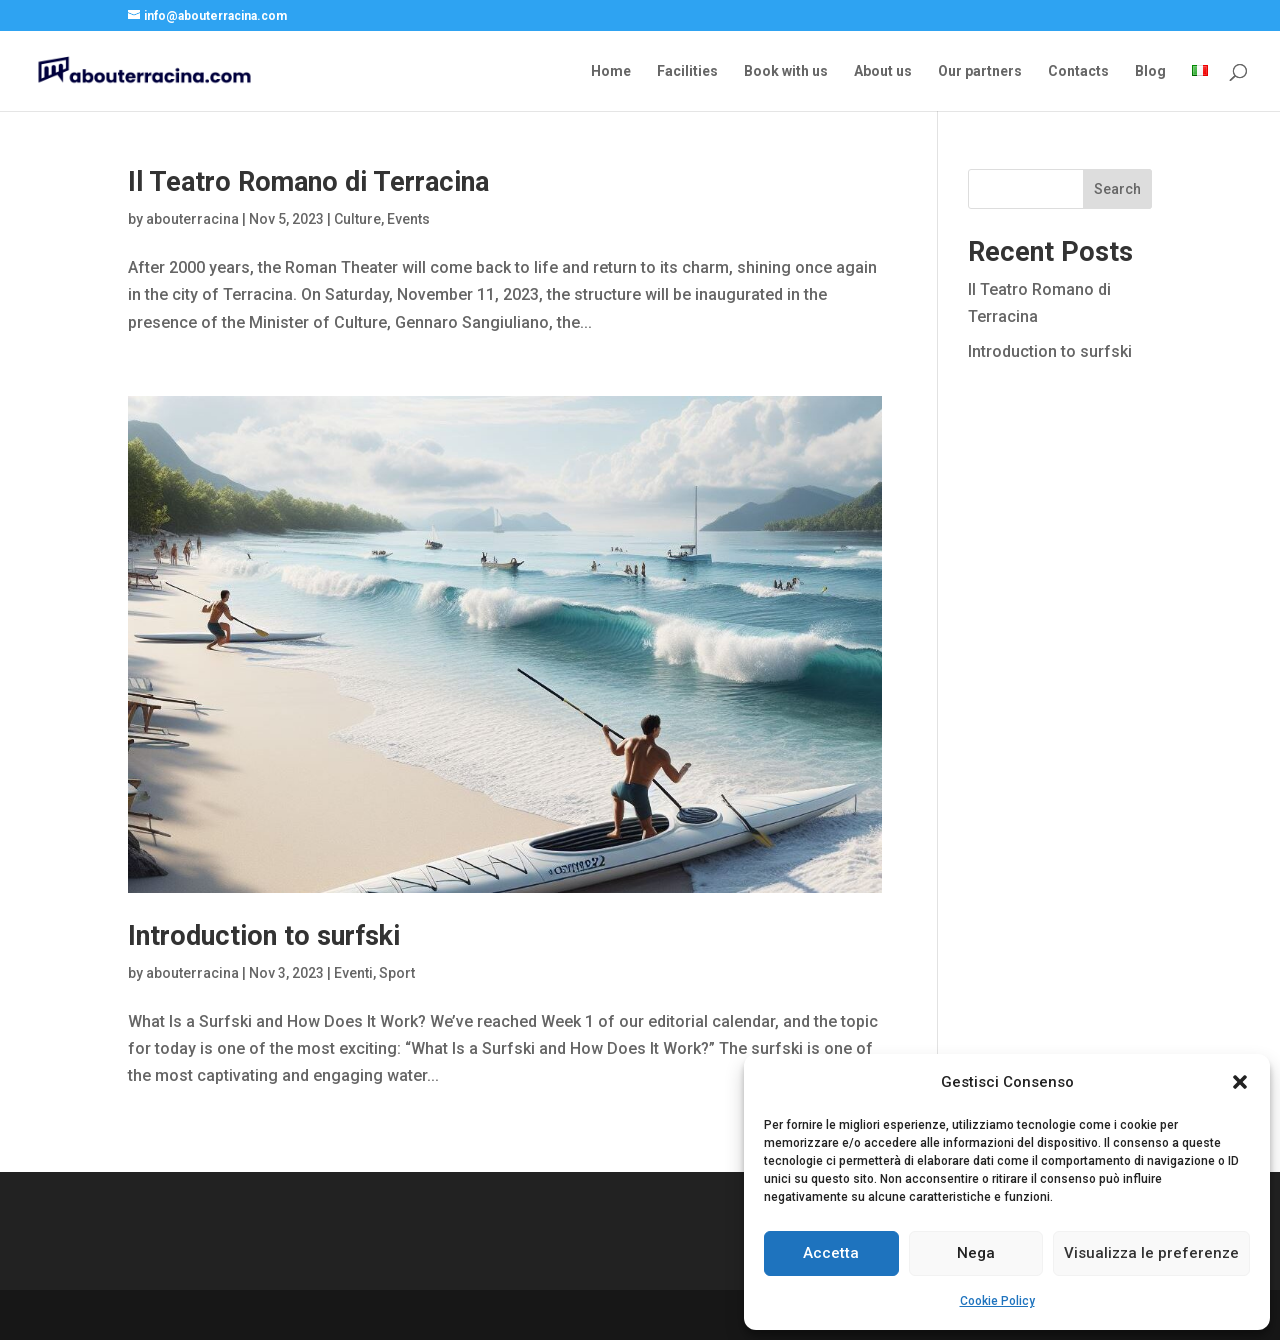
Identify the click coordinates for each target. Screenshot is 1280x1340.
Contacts (1078, 71)
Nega (976, 1253)
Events (408, 219)
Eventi (353, 973)
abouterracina (192, 219)
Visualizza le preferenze (1151, 1253)
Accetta (831, 1253)
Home (611, 71)
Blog (1150, 71)
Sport (397, 973)
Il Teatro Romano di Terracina (308, 182)
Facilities (687, 71)
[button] (1240, 1082)
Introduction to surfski (264, 936)
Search (1117, 189)
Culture (357, 219)
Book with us (786, 71)
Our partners (980, 71)
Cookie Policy (997, 1301)
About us (883, 71)
